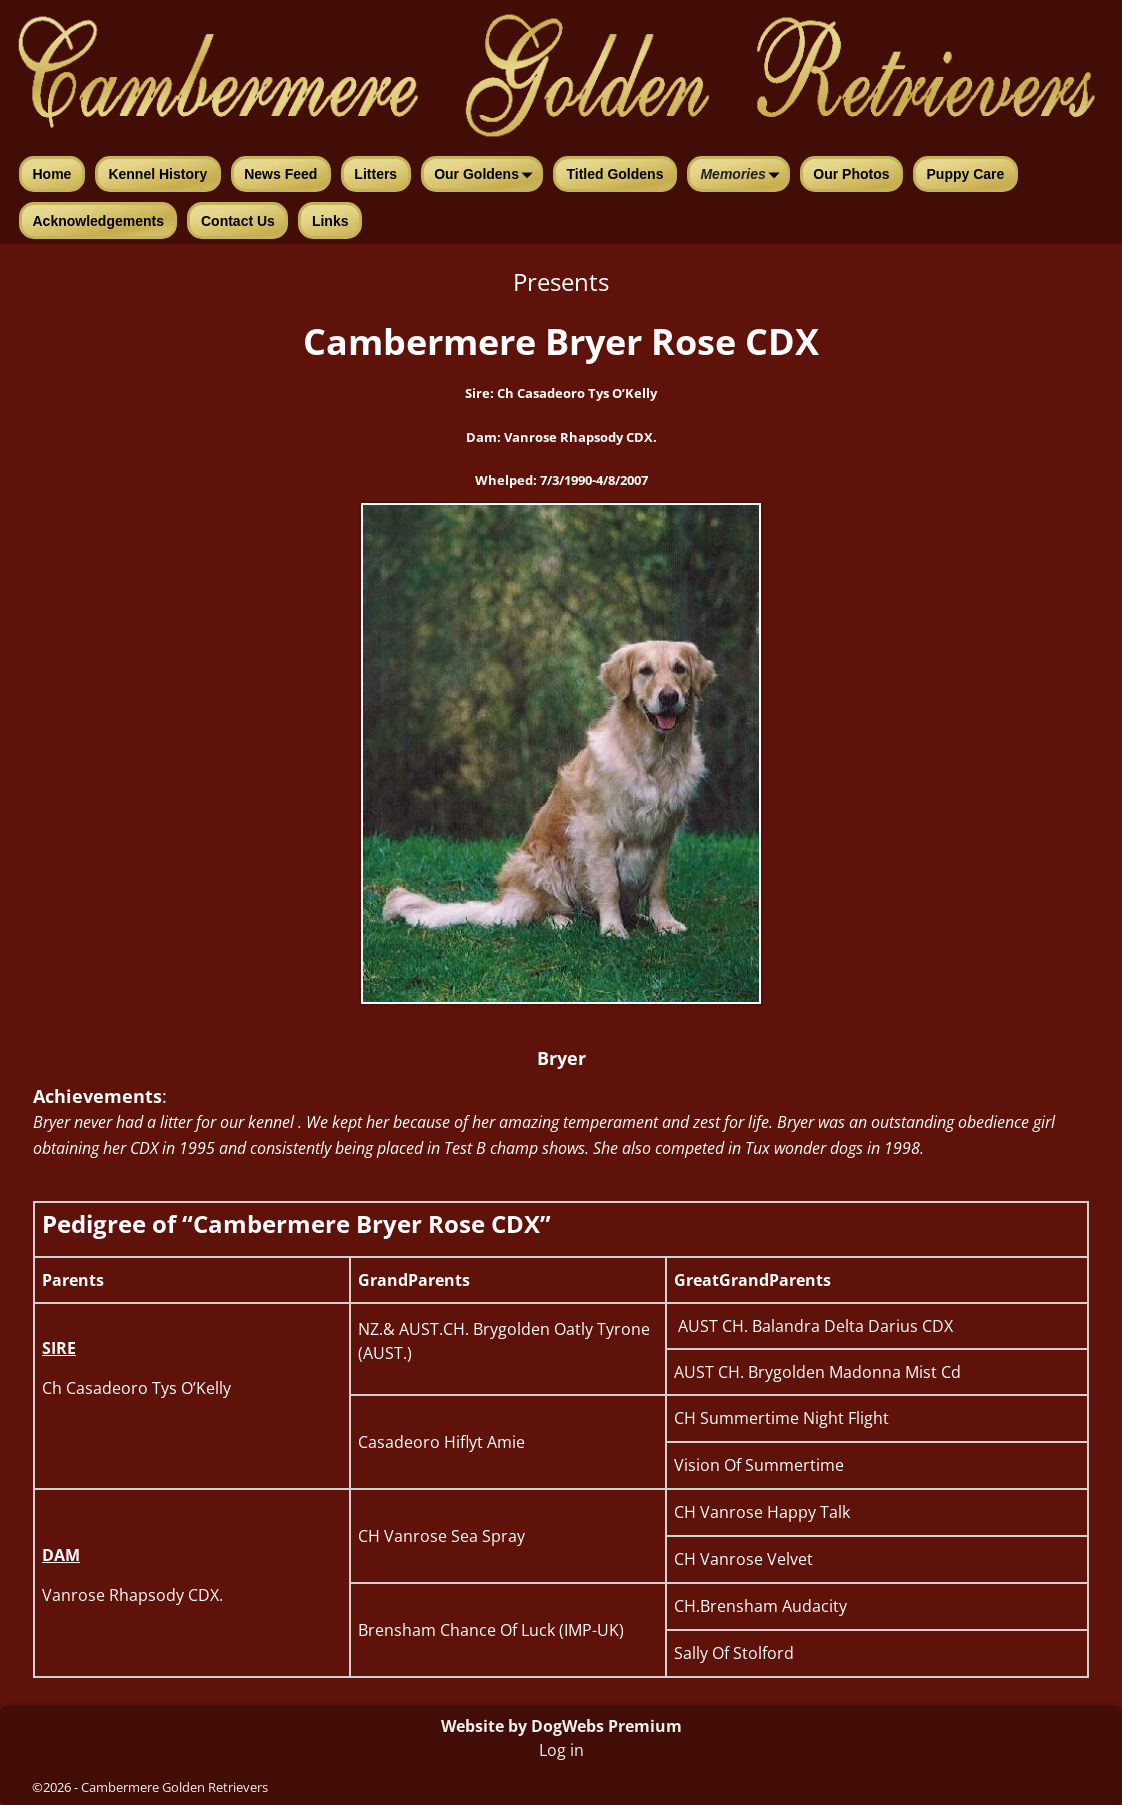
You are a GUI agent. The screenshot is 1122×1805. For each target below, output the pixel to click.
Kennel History (157, 174)
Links (330, 221)
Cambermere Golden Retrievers (174, 1787)
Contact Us (238, 221)
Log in (561, 1750)
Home (52, 174)
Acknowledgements (98, 221)
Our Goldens (487, 176)
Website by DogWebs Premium (561, 1726)
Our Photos (851, 174)
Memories (743, 176)
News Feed (280, 174)
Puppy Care (966, 174)
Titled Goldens (614, 174)
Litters (375, 174)
